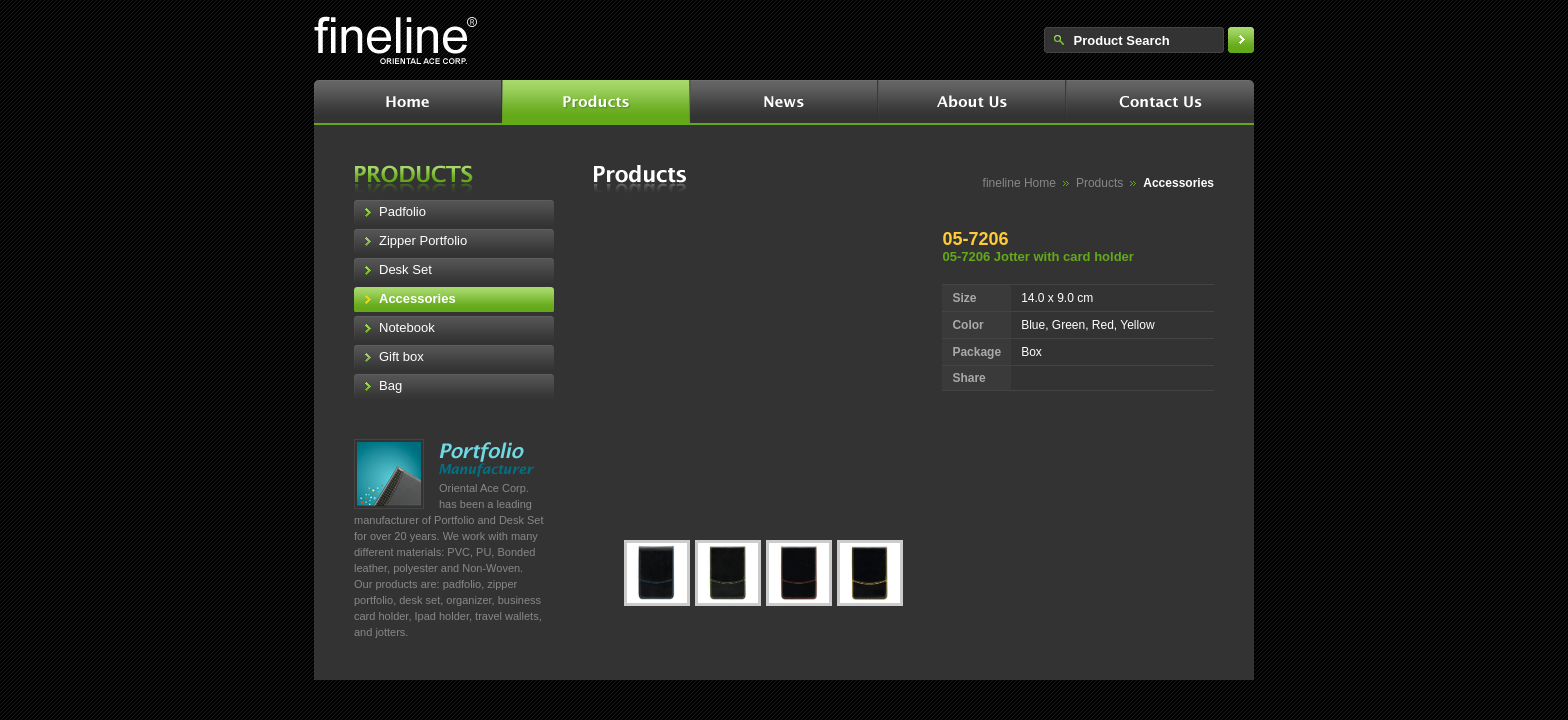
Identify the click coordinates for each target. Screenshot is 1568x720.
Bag (390, 385)
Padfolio (402, 211)
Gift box (401, 356)
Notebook (407, 327)
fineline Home (1019, 183)
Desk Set (405, 269)
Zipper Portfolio (423, 240)
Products (1099, 183)
